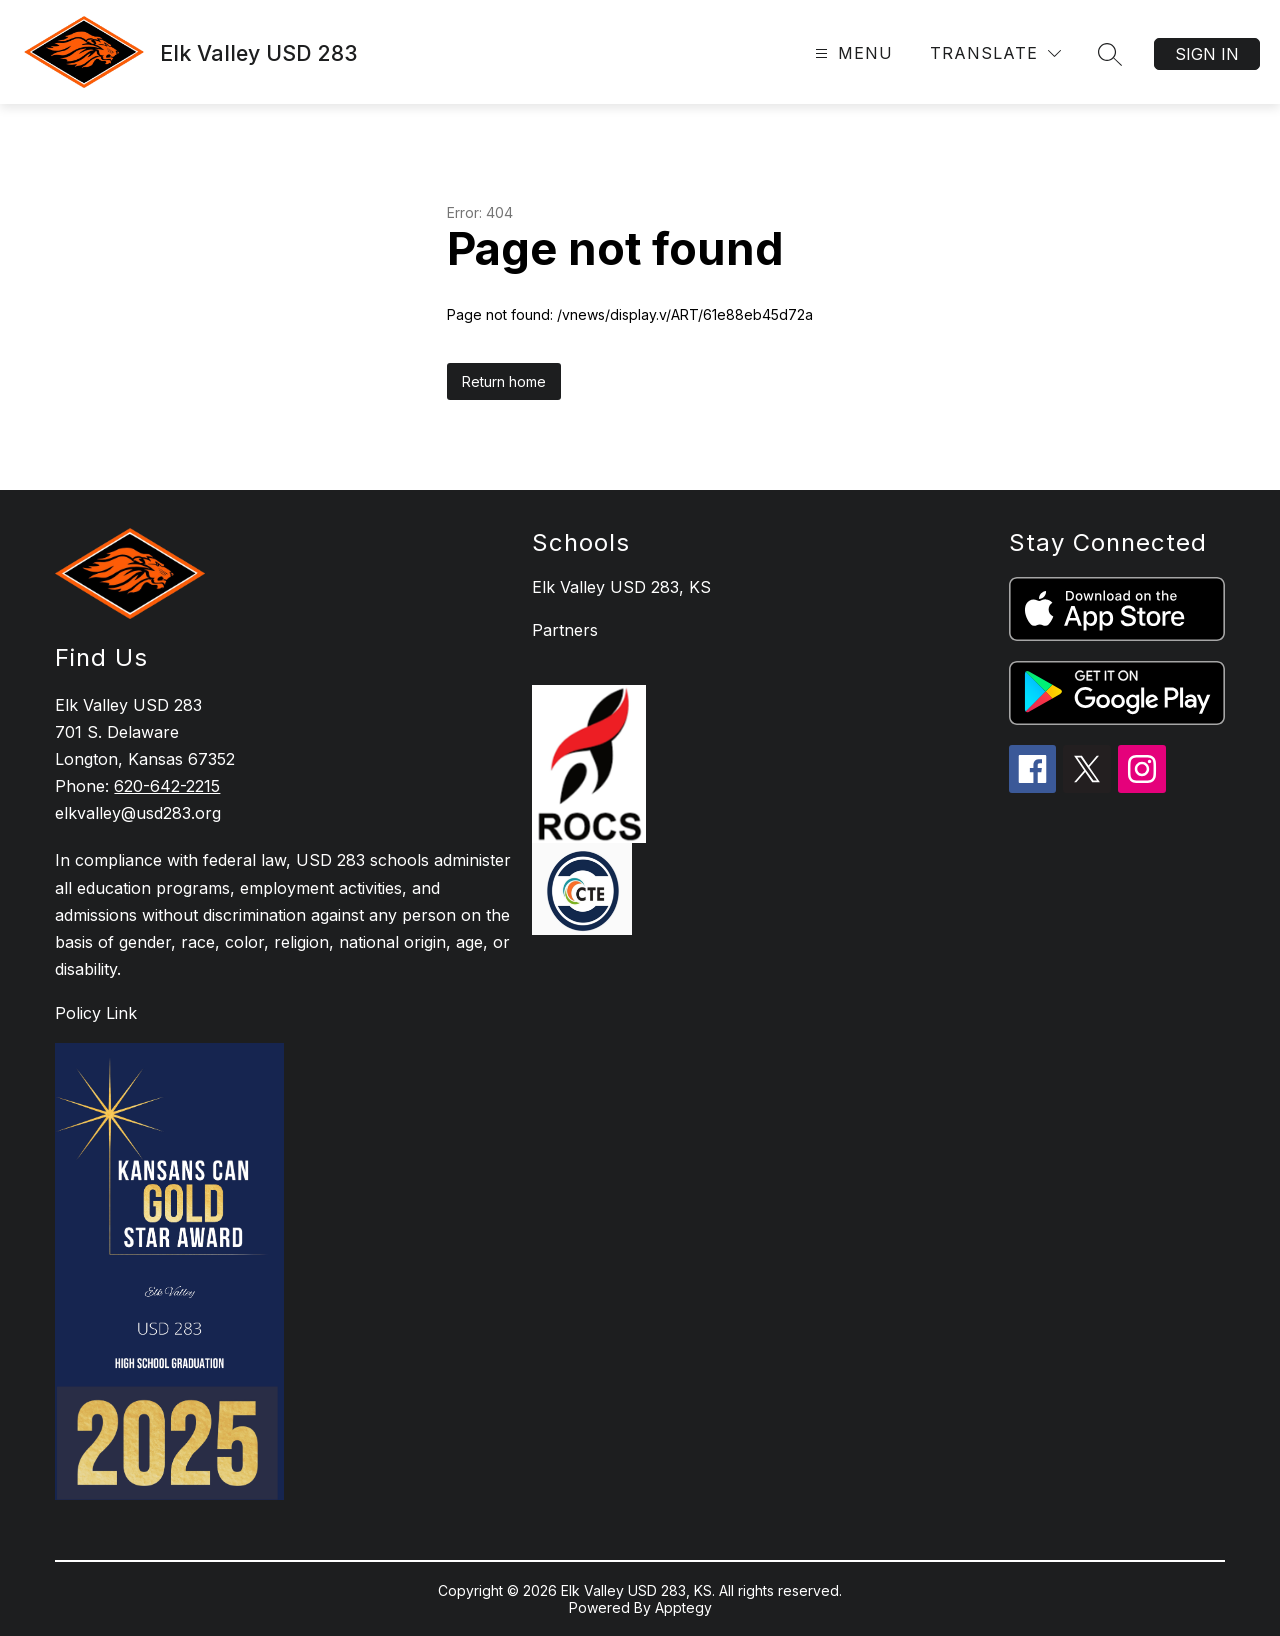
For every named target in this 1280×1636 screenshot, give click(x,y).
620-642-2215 (167, 786)
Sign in (1207, 54)
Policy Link (96, 1013)
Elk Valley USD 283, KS (621, 587)
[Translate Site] (995, 53)
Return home (504, 381)
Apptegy (683, 1607)
